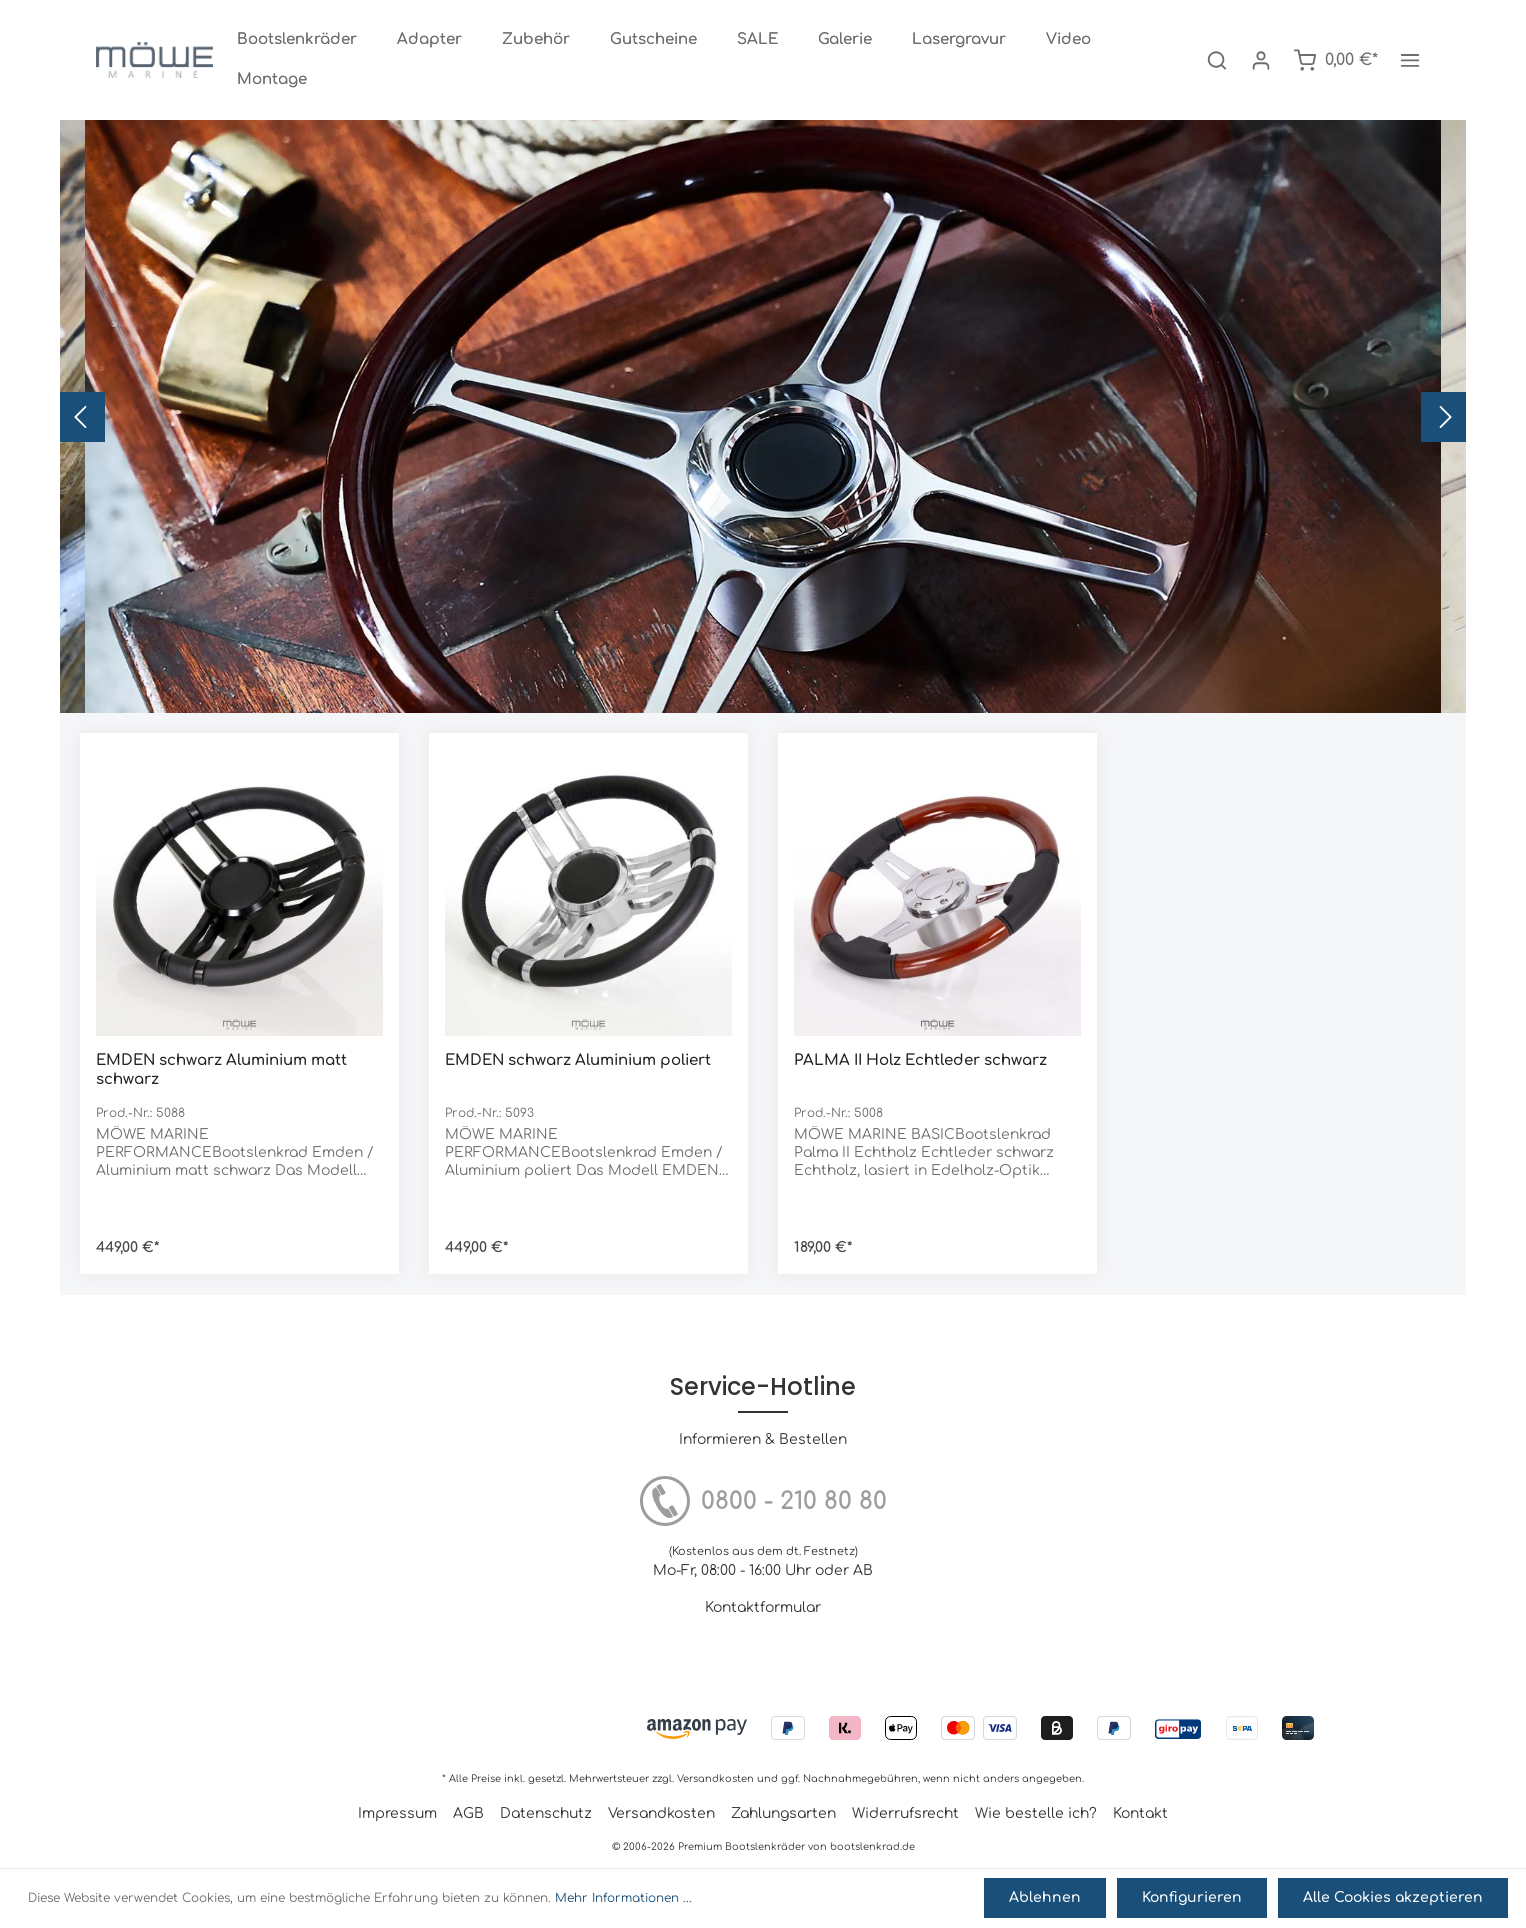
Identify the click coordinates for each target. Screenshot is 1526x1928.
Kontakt (1140, 1813)
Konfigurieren (1197, 1899)
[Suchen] (1217, 60)
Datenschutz (546, 1813)
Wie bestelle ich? (1036, 1813)
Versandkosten (715, 1778)
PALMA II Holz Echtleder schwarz (920, 1060)
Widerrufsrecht (905, 1813)
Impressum (397, 1813)
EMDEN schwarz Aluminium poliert (578, 1060)
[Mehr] (1410, 60)
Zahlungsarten (783, 1813)
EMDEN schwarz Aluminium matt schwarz (221, 1070)
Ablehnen (1053, 1899)
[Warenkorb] (1335, 60)
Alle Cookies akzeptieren (1395, 1899)
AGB (468, 1813)
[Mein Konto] (1261, 60)
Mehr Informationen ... (623, 1900)
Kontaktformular (763, 1607)
